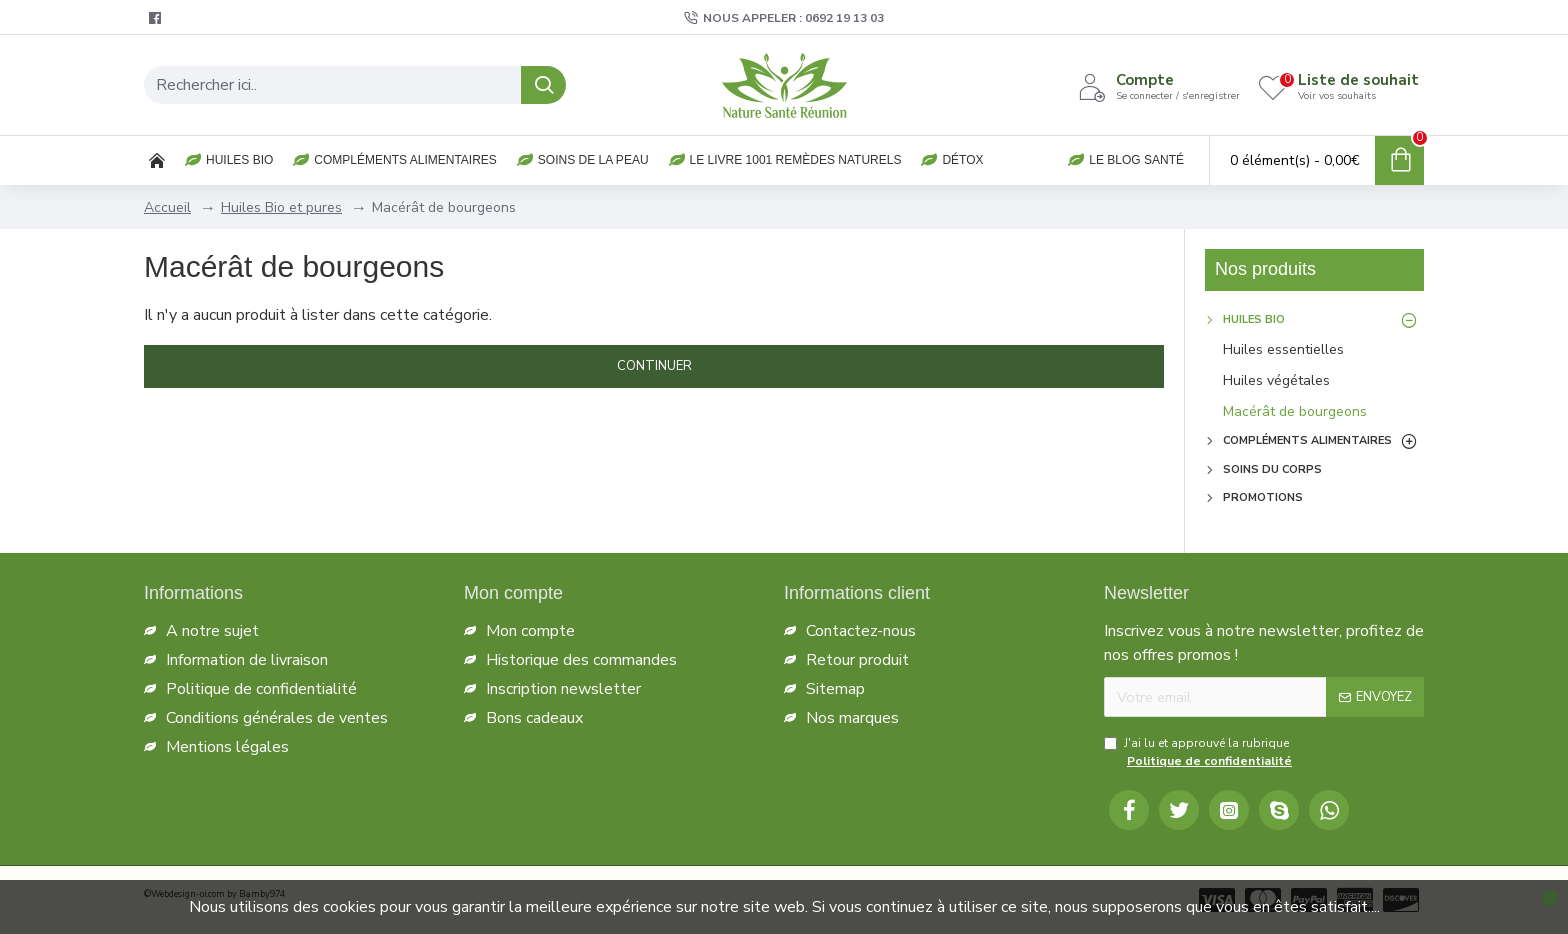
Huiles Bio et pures (281, 207)
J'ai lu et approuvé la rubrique (1199, 752)
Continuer (654, 366)
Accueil (167, 207)
